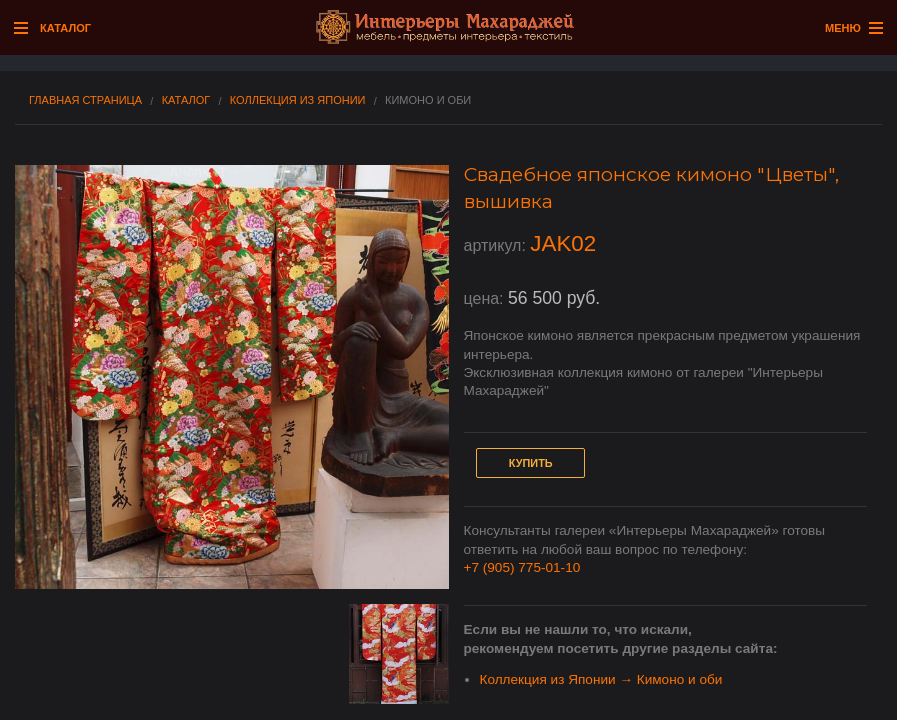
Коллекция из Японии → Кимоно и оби (601, 679)
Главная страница (85, 100)
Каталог (186, 100)
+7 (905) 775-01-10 (522, 567)
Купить (531, 463)
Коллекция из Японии (298, 100)
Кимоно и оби (428, 100)
